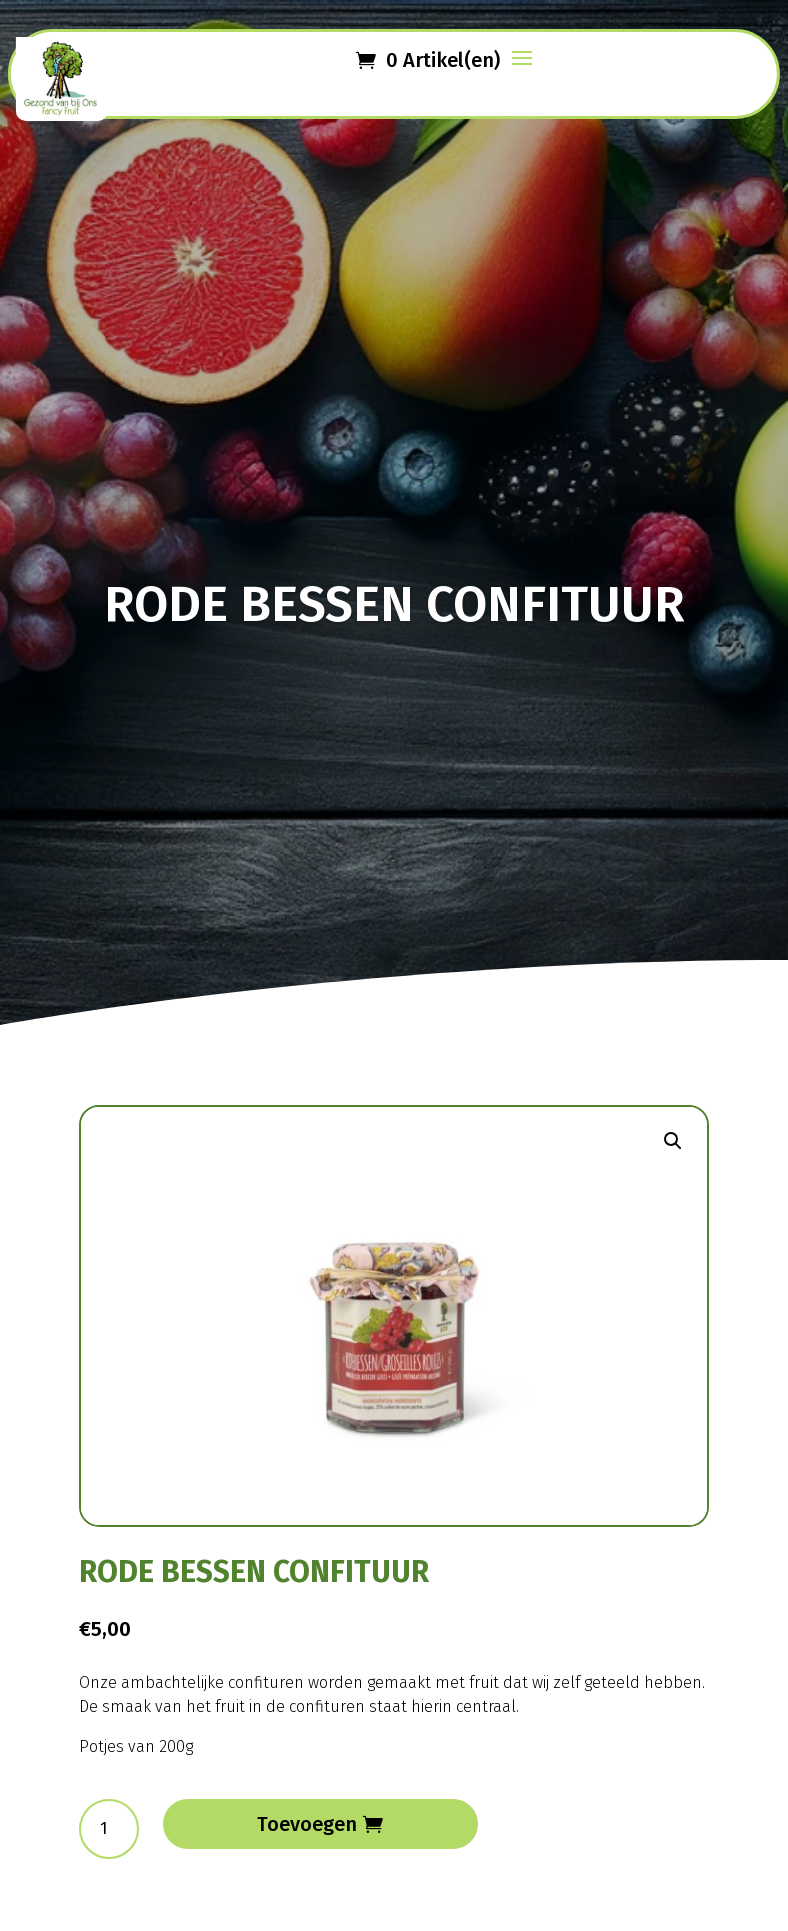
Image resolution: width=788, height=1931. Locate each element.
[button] (673, 1141)
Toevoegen (307, 1824)
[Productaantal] (109, 1829)
